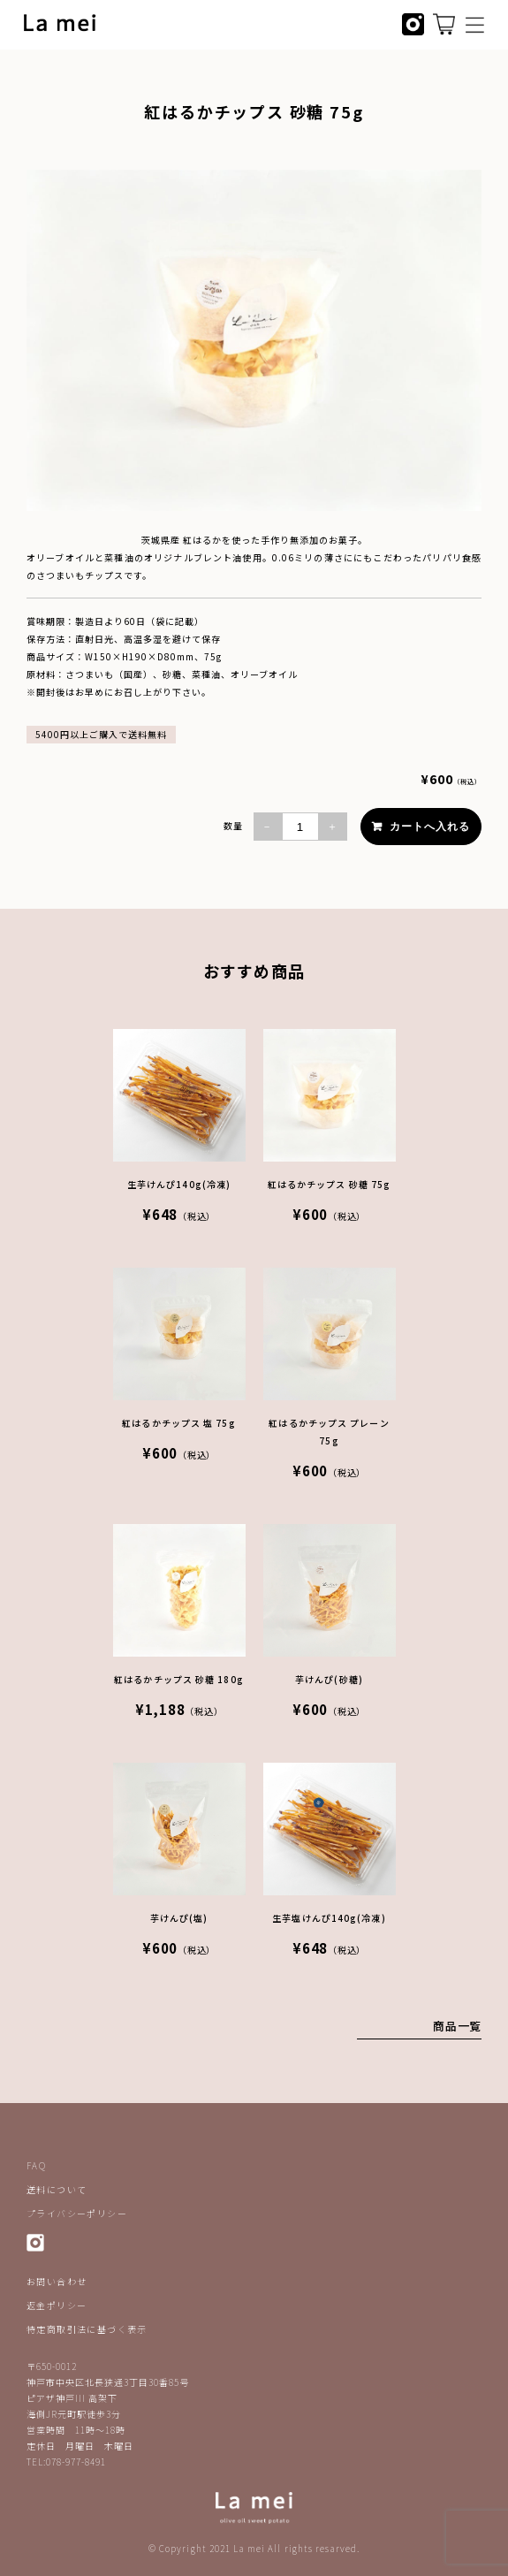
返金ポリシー (57, 2305)
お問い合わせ (57, 2281)
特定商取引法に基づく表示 (87, 2329)
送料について (57, 2189)
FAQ (36, 2165)
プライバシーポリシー (77, 2213)
